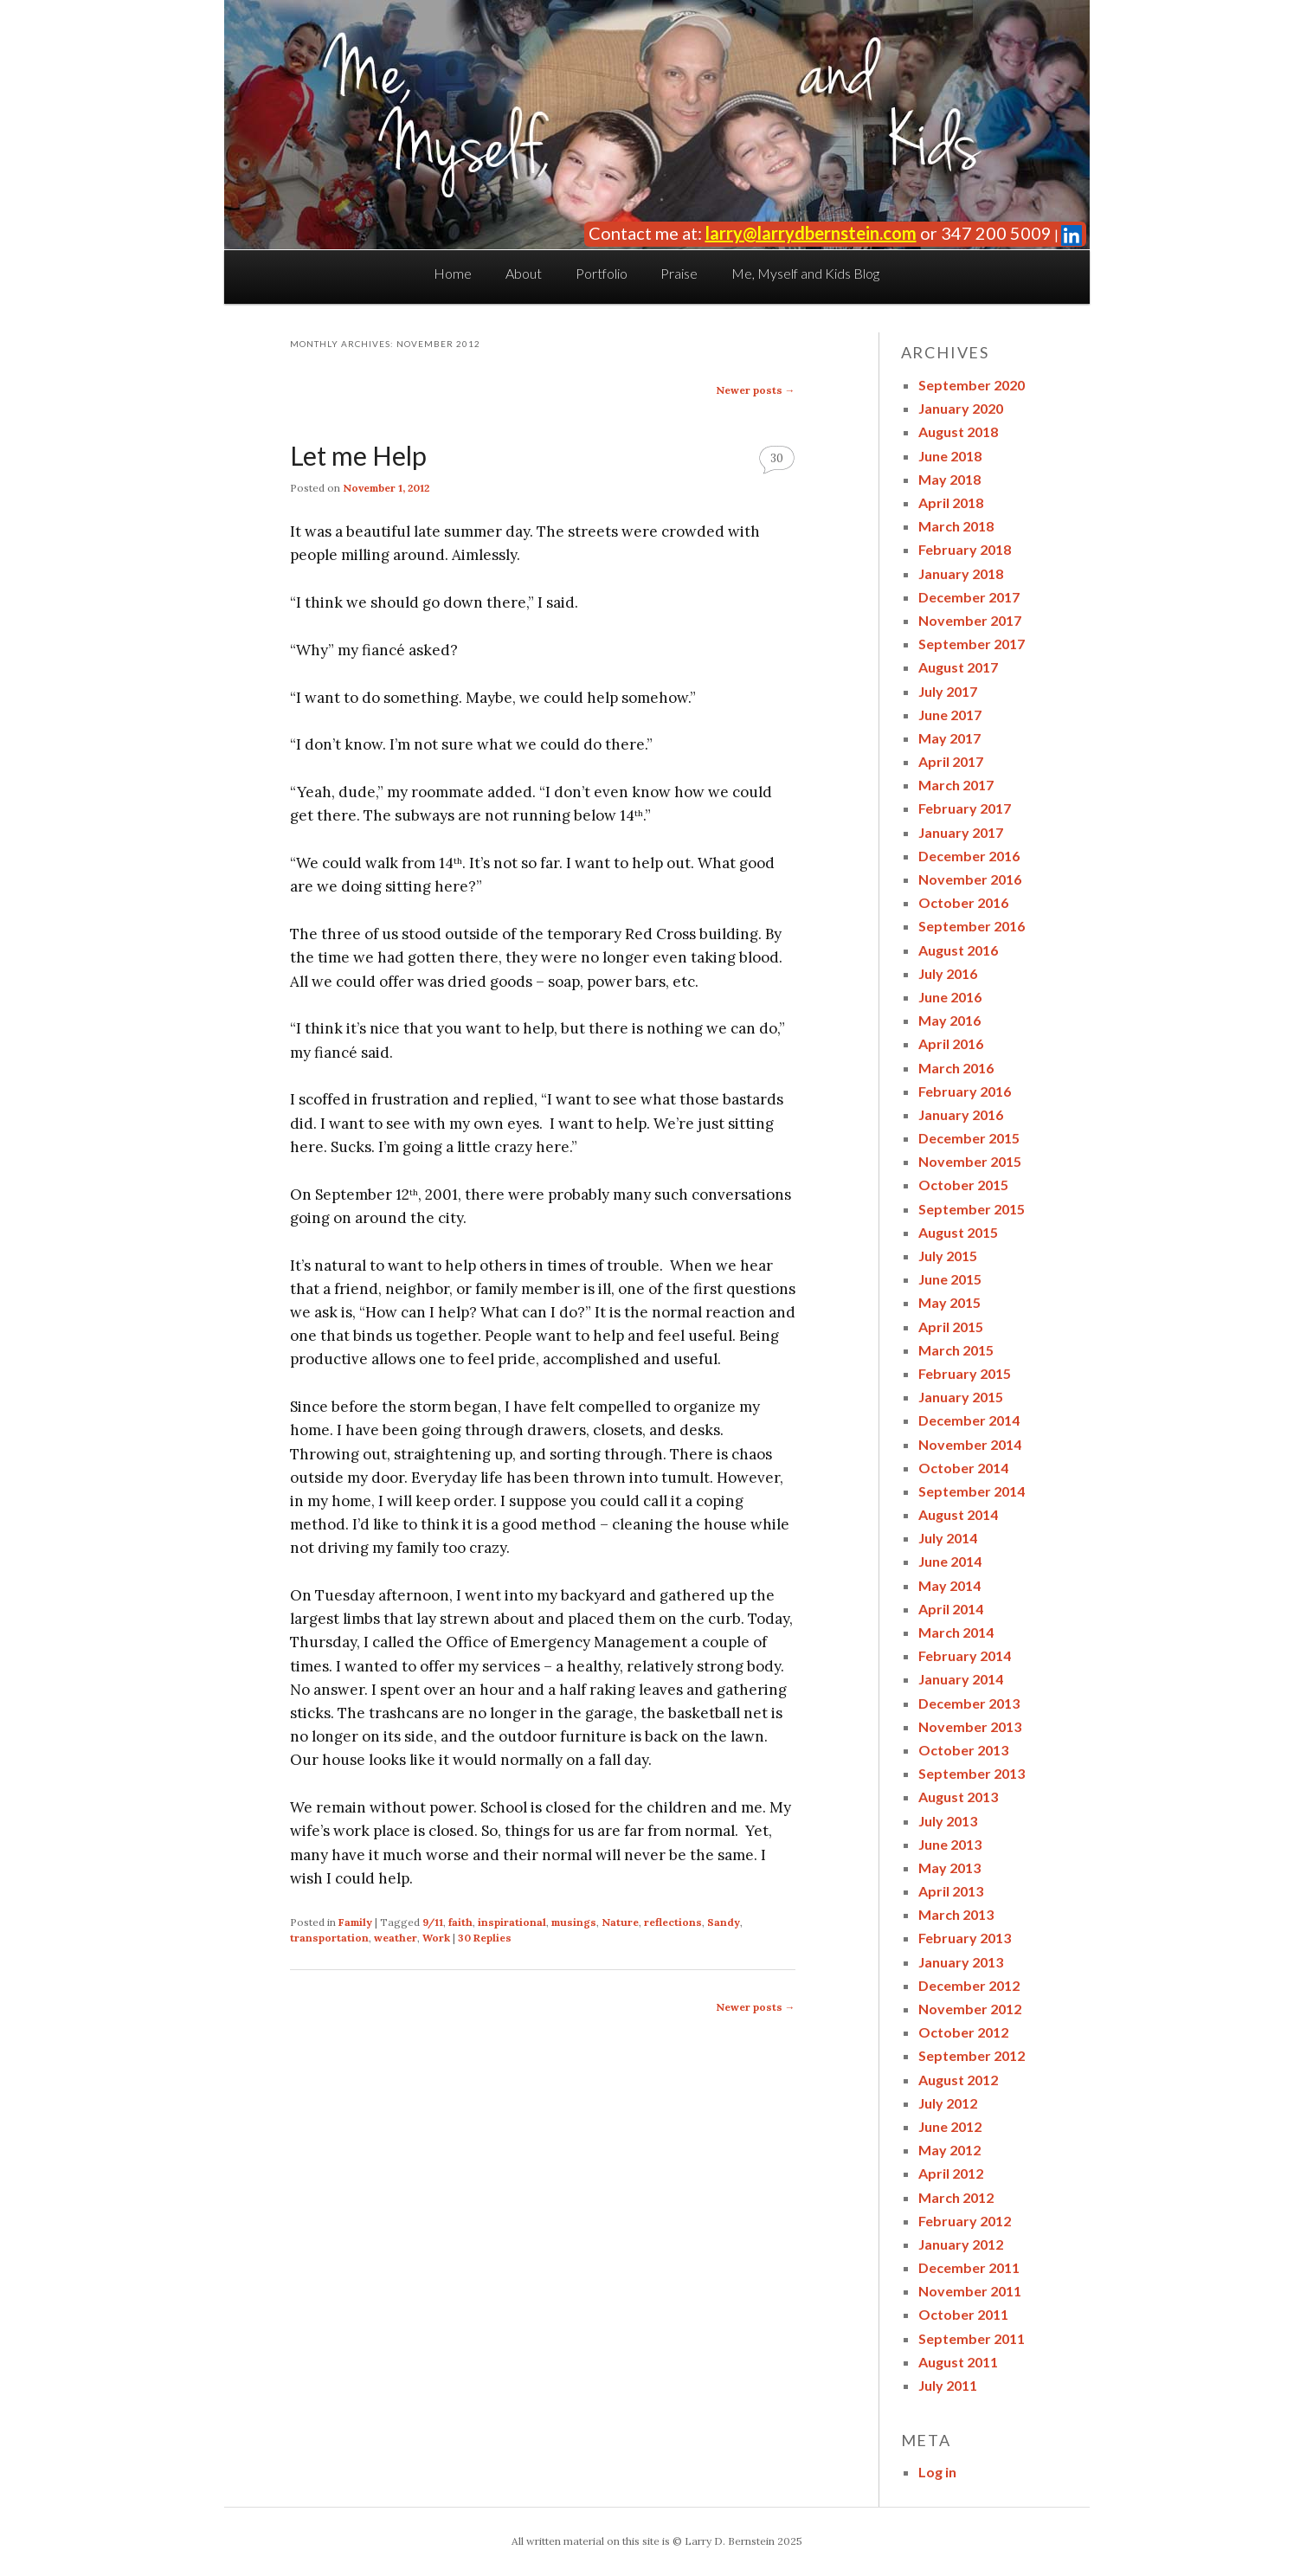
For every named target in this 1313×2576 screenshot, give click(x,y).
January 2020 (960, 408)
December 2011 (969, 2267)
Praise (679, 273)
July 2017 (947, 691)
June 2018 (950, 456)
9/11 (432, 1922)
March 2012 (956, 2197)
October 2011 (963, 2314)
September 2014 (971, 1491)
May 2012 (949, 2149)
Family (355, 1922)
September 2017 (971, 643)
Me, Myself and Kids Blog (805, 273)
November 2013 (969, 1726)
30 (776, 458)
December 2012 (969, 1985)
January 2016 (960, 1114)
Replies (485, 1937)
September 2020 (971, 385)
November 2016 (969, 879)
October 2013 (963, 1750)
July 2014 (947, 1538)
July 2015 (947, 1255)
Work (436, 1937)
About (523, 273)
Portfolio (602, 273)
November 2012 (969, 2008)
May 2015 (949, 1302)
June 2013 (950, 1844)
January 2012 (960, 2244)
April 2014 (950, 1608)
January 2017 (960, 832)
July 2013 (947, 1821)
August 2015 (958, 1232)
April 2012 (950, 2173)
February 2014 (964, 1655)
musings (573, 1922)
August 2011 (958, 2362)
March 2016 (956, 1067)
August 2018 (958, 431)
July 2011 (947, 2385)
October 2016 (963, 902)
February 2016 (964, 1091)
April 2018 (950, 502)
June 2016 (950, 997)
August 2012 (958, 2079)
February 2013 (964, 1937)
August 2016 (958, 950)
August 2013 (958, 1796)
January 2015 (960, 1396)
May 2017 (949, 738)
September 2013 (971, 1773)
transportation (329, 1937)
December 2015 (969, 1138)
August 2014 (958, 1514)
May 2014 (949, 1585)
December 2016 (969, 855)
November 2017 (969, 620)
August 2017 (958, 667)
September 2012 (971, 2055)
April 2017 (950, 761)
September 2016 (971, 926)
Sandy (723, 1922)
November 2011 (969, 2291)
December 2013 (969, 1703)
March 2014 (956, 1632)
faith (460, 1922)
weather (395, 1937)
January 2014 (960, 1679)
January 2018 (960, 573)
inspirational (512, 1922)
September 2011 (971, 2338)
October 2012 (963, 2032)
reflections (673, 1922)
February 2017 (964, 808)
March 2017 (956, 784)
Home (453, 273)
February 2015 (964, 1373)
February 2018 (964, 549)
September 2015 (971, 1209)
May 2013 (949, 1867)
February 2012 (964, 2220)
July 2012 (947, 2103)
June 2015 (950, 1279)
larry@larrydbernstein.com (811, 232)
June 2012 (950, 2126)
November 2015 (969, 1161)
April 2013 (950, 1891)
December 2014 (969, 1420)
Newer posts (755, 389)
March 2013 (956, 1914)
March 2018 (956, 526)
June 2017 (950, 714)
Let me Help (358, 455)
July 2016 (947, 973)
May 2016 (949, 1020)
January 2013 (960, 1962)
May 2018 (949, 479)
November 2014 (969, 1444)
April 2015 (950, 1326)
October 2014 (963, 1467)
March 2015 (956, 1350)
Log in (937, 2471)
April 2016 (950, 1043)
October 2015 (963, 1184)
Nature (620, 1922)
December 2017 (969, 597)
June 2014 (950, 1561)
